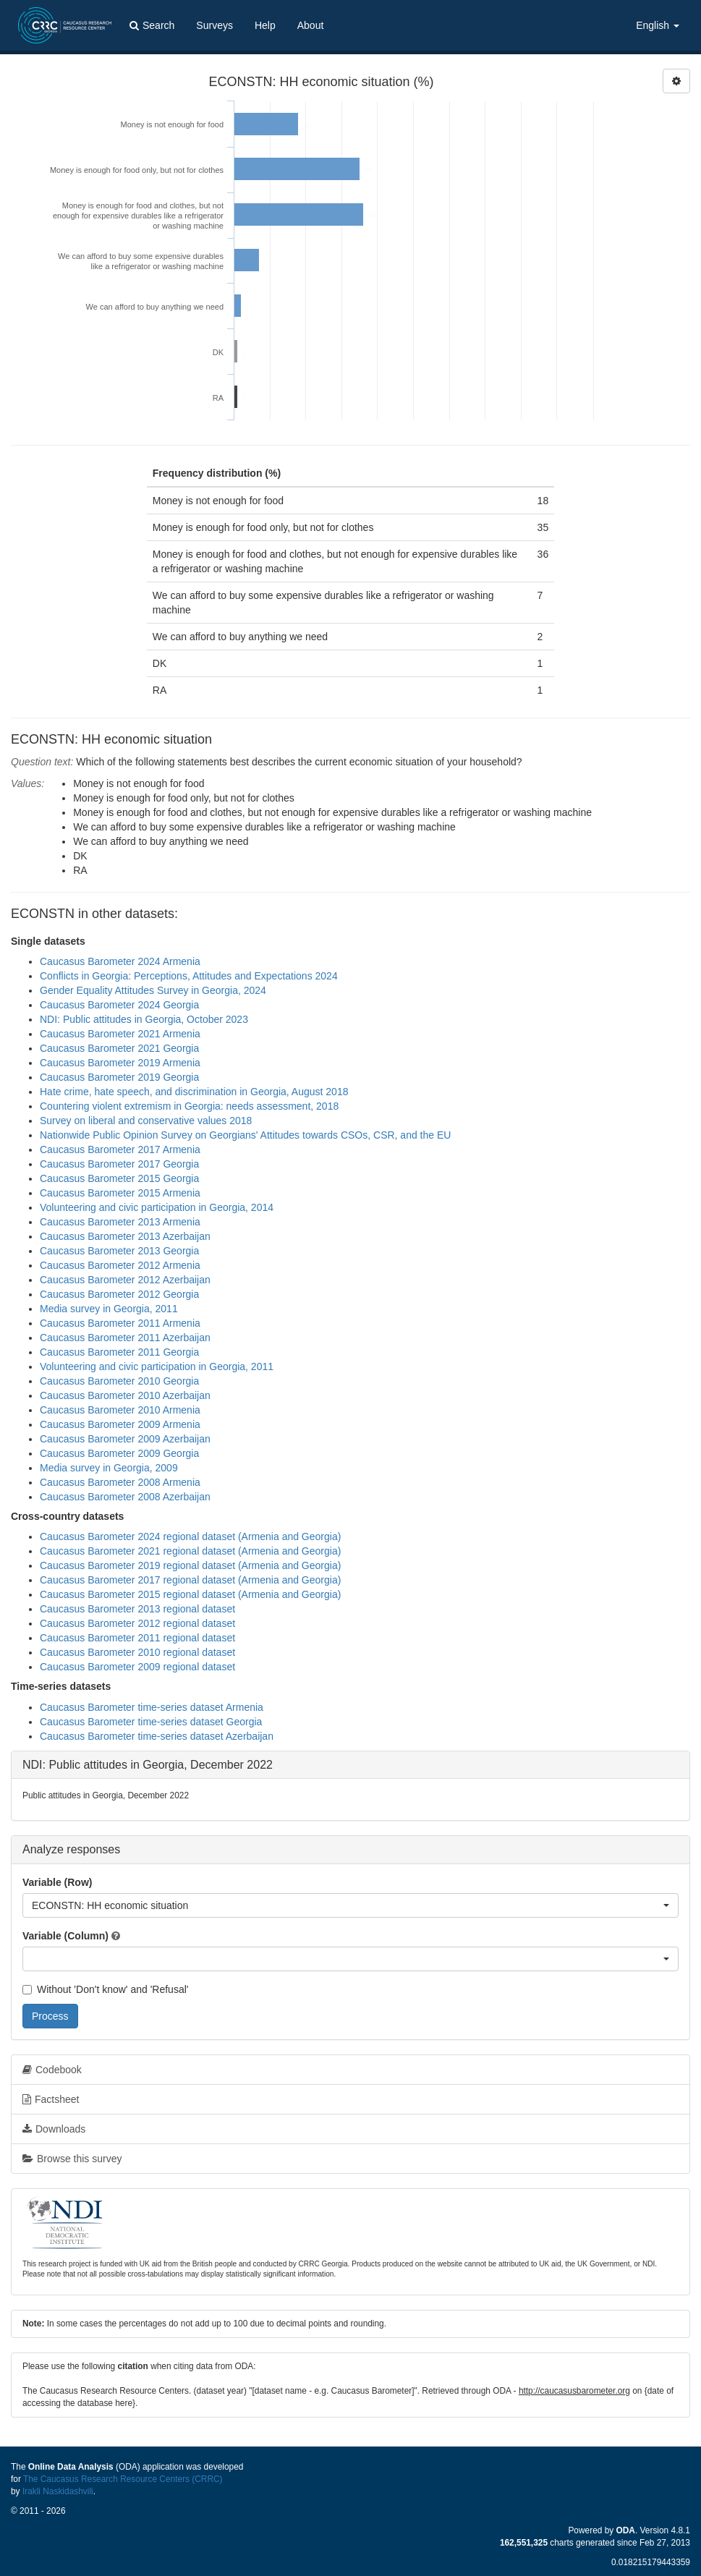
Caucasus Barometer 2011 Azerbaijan (125, 1337)
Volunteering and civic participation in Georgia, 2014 (156, 1207)
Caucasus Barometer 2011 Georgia (119, 1352)
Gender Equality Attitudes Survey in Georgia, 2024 (153, 990)
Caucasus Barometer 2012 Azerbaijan (125, 1279)
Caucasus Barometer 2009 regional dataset (137, 1666)
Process (50, 2016)
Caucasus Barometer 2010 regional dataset (137, 1652)
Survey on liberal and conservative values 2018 (146, 1120)
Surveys (214, 25)
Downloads (53, 2129)
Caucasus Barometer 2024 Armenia (120, 961)
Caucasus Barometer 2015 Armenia (120, 1193)
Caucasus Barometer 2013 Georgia (119, 1251)
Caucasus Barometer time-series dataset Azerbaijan (156, 1736)
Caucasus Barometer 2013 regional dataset (137, 1609)
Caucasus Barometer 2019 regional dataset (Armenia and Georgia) (190, 1565)
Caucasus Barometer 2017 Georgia (119, 1164)
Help (265, 25)
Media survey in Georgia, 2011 (109, 1308)
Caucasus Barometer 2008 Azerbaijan (125, 1496)
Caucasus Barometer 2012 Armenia (120, 1265)
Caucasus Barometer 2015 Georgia (119, 1178)
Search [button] (151, 25)
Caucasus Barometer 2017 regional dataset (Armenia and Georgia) (190, 1580)
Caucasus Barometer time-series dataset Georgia (151, 1721)
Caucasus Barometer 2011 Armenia (120, 1323)
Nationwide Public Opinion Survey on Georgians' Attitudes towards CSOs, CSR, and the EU (245, 1135)
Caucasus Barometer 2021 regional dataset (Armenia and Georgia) (190, 1551)
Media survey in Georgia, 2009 (109, 1468)
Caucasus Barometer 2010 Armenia (120, 1410)
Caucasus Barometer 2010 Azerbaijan (125, 1395)
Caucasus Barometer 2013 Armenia (120, 1222)
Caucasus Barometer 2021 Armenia (120, 1034)
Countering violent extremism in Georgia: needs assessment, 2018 (189, 1106)
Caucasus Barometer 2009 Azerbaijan (125, 1439)
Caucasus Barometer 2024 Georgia (119, 1005)
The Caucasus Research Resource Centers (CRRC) (123, 2479)
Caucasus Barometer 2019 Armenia (120, 1062)
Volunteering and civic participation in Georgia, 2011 (156, 1366)
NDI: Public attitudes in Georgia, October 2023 (144, 1019)
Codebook (52, 2069)
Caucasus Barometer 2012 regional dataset (137, 1623)
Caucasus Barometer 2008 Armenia (120, 1482)
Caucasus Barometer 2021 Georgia (119, 1048)
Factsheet (50, 2099)
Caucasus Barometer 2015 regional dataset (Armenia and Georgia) (190, 1594)
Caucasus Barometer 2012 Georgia (119, 1294)
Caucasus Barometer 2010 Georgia (119, 1381)
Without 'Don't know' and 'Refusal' (105, 1989)
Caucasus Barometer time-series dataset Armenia (151, 1707)
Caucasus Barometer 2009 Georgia (119, 1453)
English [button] (657, 25)
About (310, 25)
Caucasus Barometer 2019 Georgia (119, 1077)
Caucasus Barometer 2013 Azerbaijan (125, 1236)
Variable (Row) (57, 1882)
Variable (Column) (65, 1936)
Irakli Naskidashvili (57, 2491)
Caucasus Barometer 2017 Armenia (120, 1149)
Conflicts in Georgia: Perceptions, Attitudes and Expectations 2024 (189, 976)
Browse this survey (72, 2158)
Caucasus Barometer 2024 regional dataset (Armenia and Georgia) (190, 1536)
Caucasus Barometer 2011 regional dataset (137, 1638)
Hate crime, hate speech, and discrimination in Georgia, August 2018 (194, 1091)
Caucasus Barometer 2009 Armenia (120, 1424)
